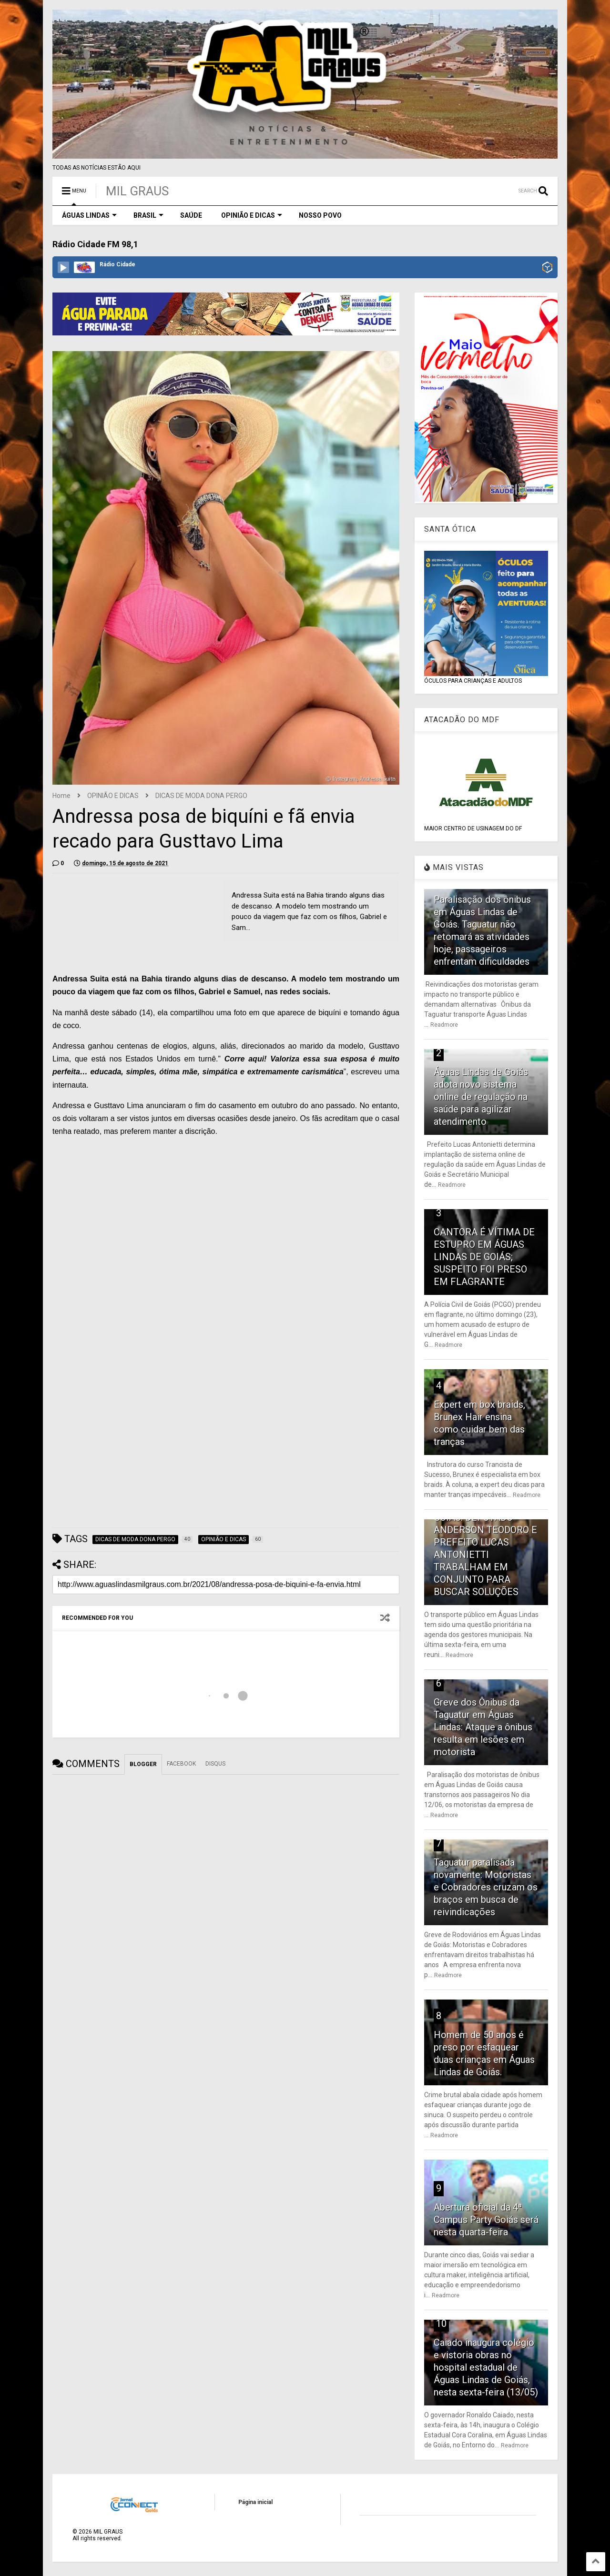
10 (441, 2323)
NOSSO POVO (320, 215)
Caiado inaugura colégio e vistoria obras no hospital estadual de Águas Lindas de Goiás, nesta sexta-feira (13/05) (486, 2367)
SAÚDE (191, 215)
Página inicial (255, 2502)
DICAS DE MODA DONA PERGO (201, 795)
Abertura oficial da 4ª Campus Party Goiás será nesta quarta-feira (486, 2220)
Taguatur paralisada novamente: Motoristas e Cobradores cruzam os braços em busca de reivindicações (486, 1887)
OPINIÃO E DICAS (251, 215)
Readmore (444, 1024)
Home (61, 795)
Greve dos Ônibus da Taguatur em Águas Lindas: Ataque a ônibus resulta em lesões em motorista (483, 1727)
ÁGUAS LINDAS (89, 215)
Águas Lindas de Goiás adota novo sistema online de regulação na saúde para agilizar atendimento (481, 1096)
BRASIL (148, 215)
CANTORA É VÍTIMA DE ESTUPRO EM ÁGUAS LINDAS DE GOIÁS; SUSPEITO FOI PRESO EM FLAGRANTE (484, 1256)
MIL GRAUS (137, 191)
